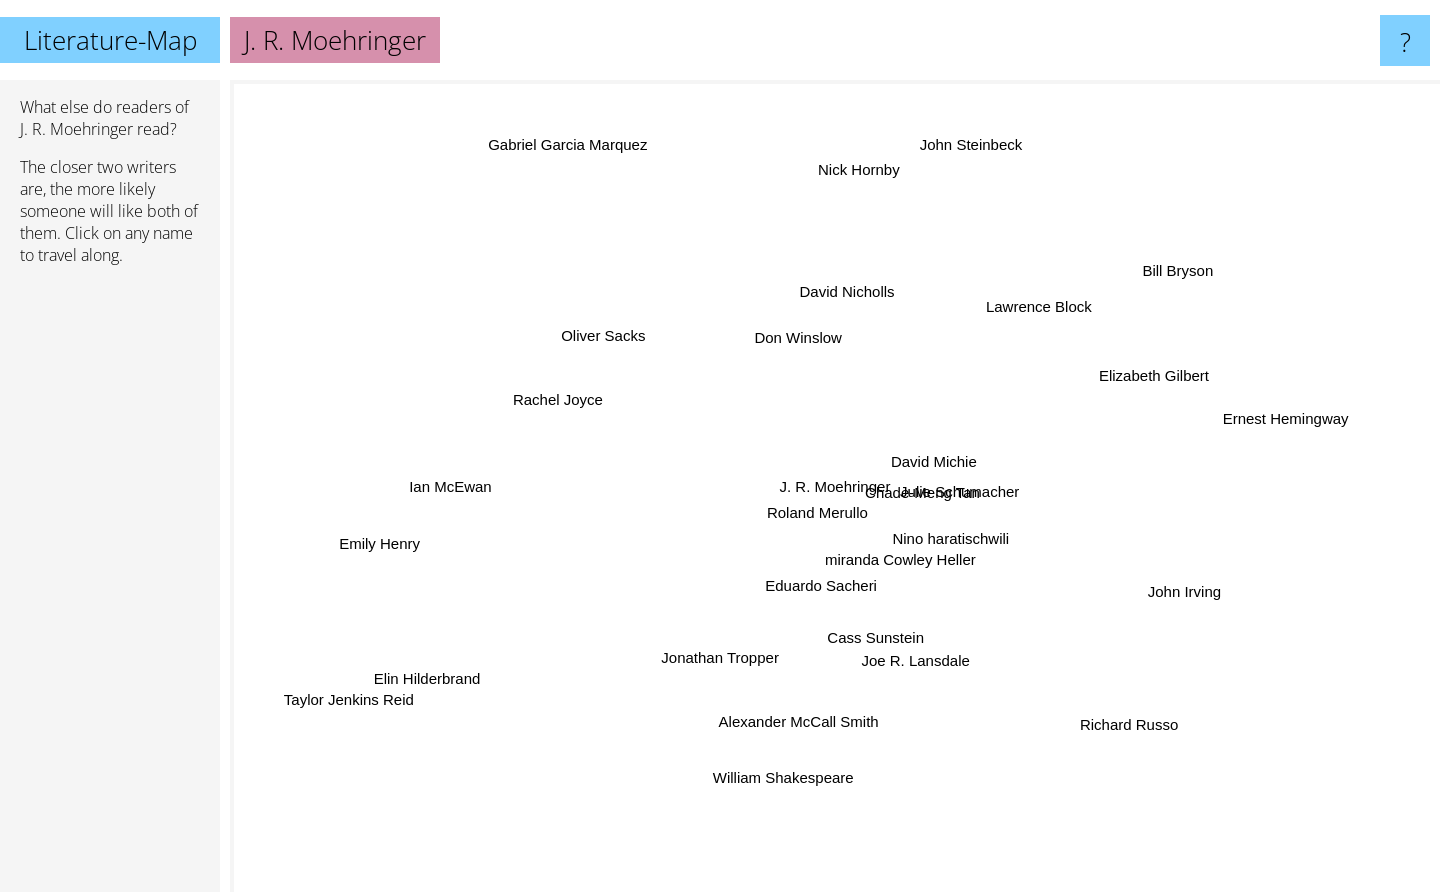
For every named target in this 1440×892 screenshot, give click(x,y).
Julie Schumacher (973, 482)
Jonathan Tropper (721, 649)
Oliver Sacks (622, 339)
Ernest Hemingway (1277, 430)
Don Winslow (793, 348)
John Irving (1171, 609)
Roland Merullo (812, 511)
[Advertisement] (110, 587)
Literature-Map (110, 40)
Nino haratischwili (944, 533)
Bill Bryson (1182, 273)
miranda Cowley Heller (903, 568)
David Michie (934, 447)
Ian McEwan (424, 491)
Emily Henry (407, 533)
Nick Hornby (841, 145)
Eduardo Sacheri (820, 583)
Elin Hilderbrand (449, 669)
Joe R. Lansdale (908, 644)
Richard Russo (1135, 726)
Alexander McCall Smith (802, 727)
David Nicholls (855, 298)
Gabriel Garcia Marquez (549, 144)
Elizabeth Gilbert (1123, 388)
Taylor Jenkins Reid (383, 687)
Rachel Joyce (563, 398)
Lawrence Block (1028, 314)
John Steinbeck (963, 139)
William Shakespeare (775, 791)
